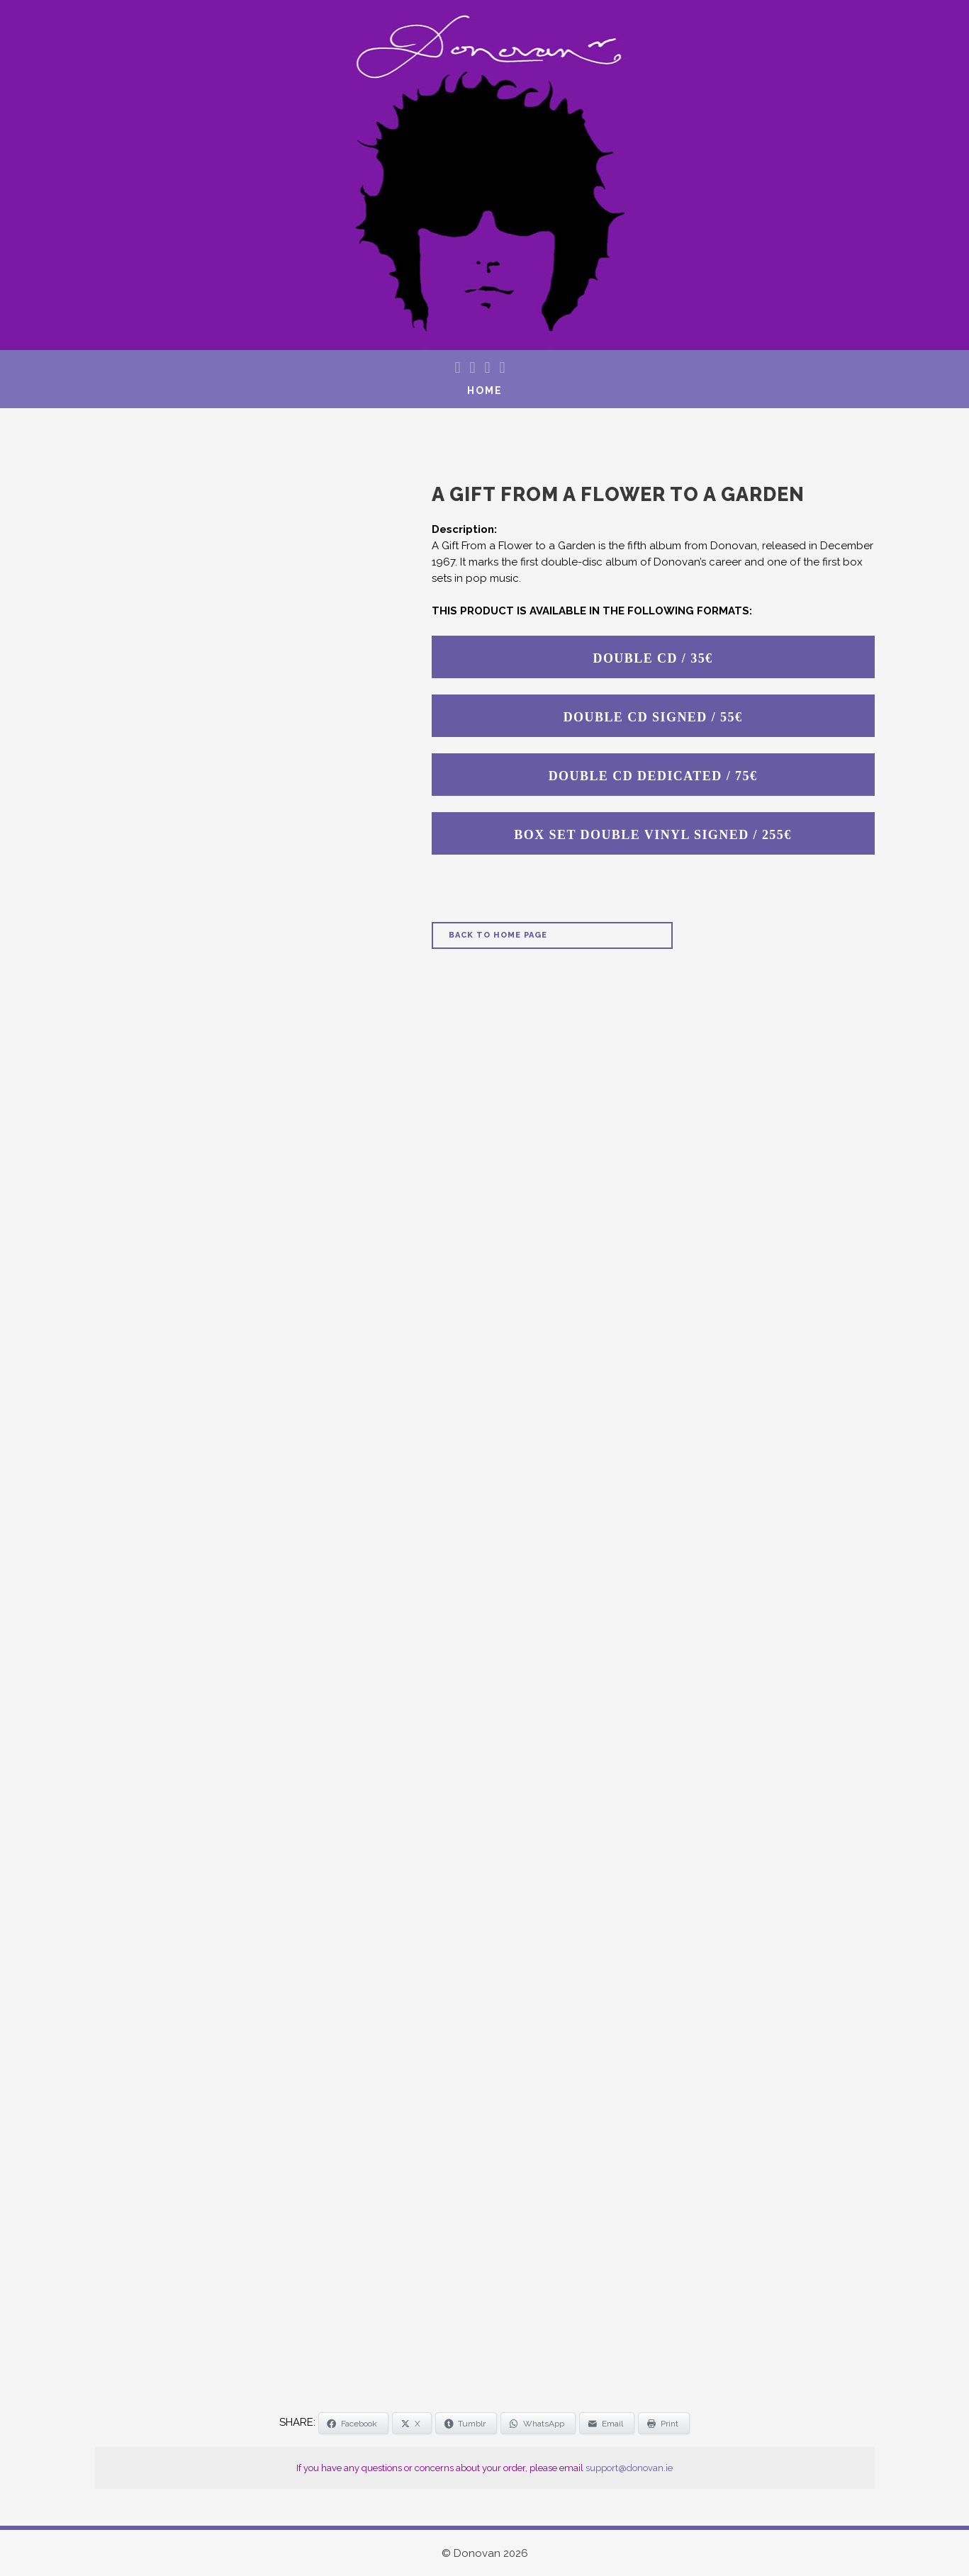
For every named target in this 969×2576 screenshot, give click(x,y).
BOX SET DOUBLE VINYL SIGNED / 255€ (652, 835)
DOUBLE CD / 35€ (652, 658)
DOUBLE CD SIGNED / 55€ (653, 717)
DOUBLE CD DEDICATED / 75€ (653, 776)
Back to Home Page (498, 935)
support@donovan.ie (629, 2468)
